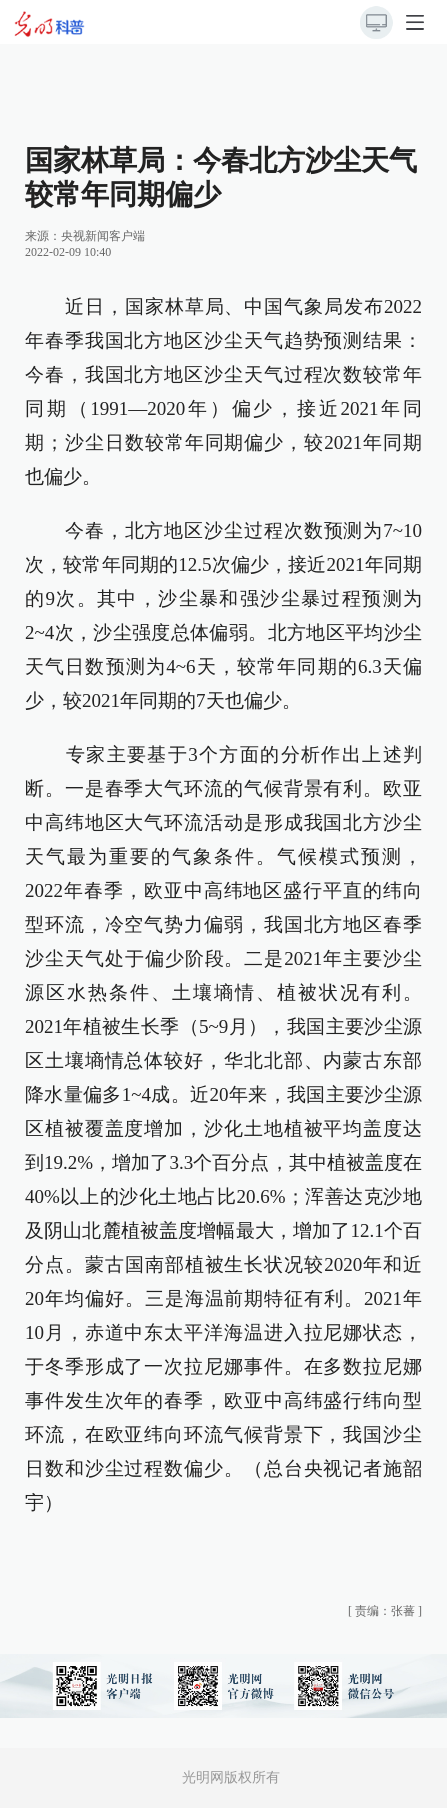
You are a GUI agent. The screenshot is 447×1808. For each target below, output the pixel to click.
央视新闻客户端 (103, 236)
